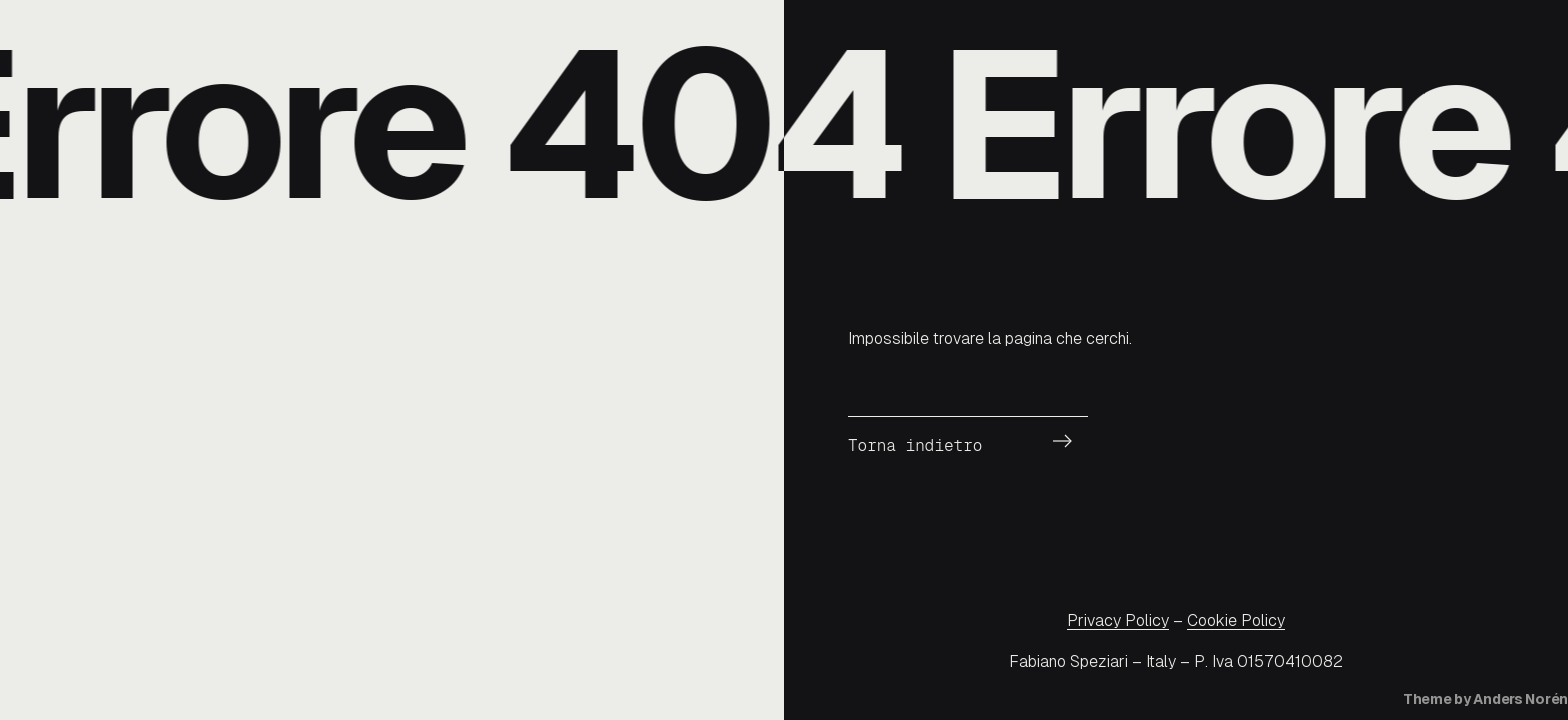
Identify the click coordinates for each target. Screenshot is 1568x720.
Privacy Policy (1118, 620)
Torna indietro (915, 445)
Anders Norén (1520, 699)
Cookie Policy (1236, 620)
